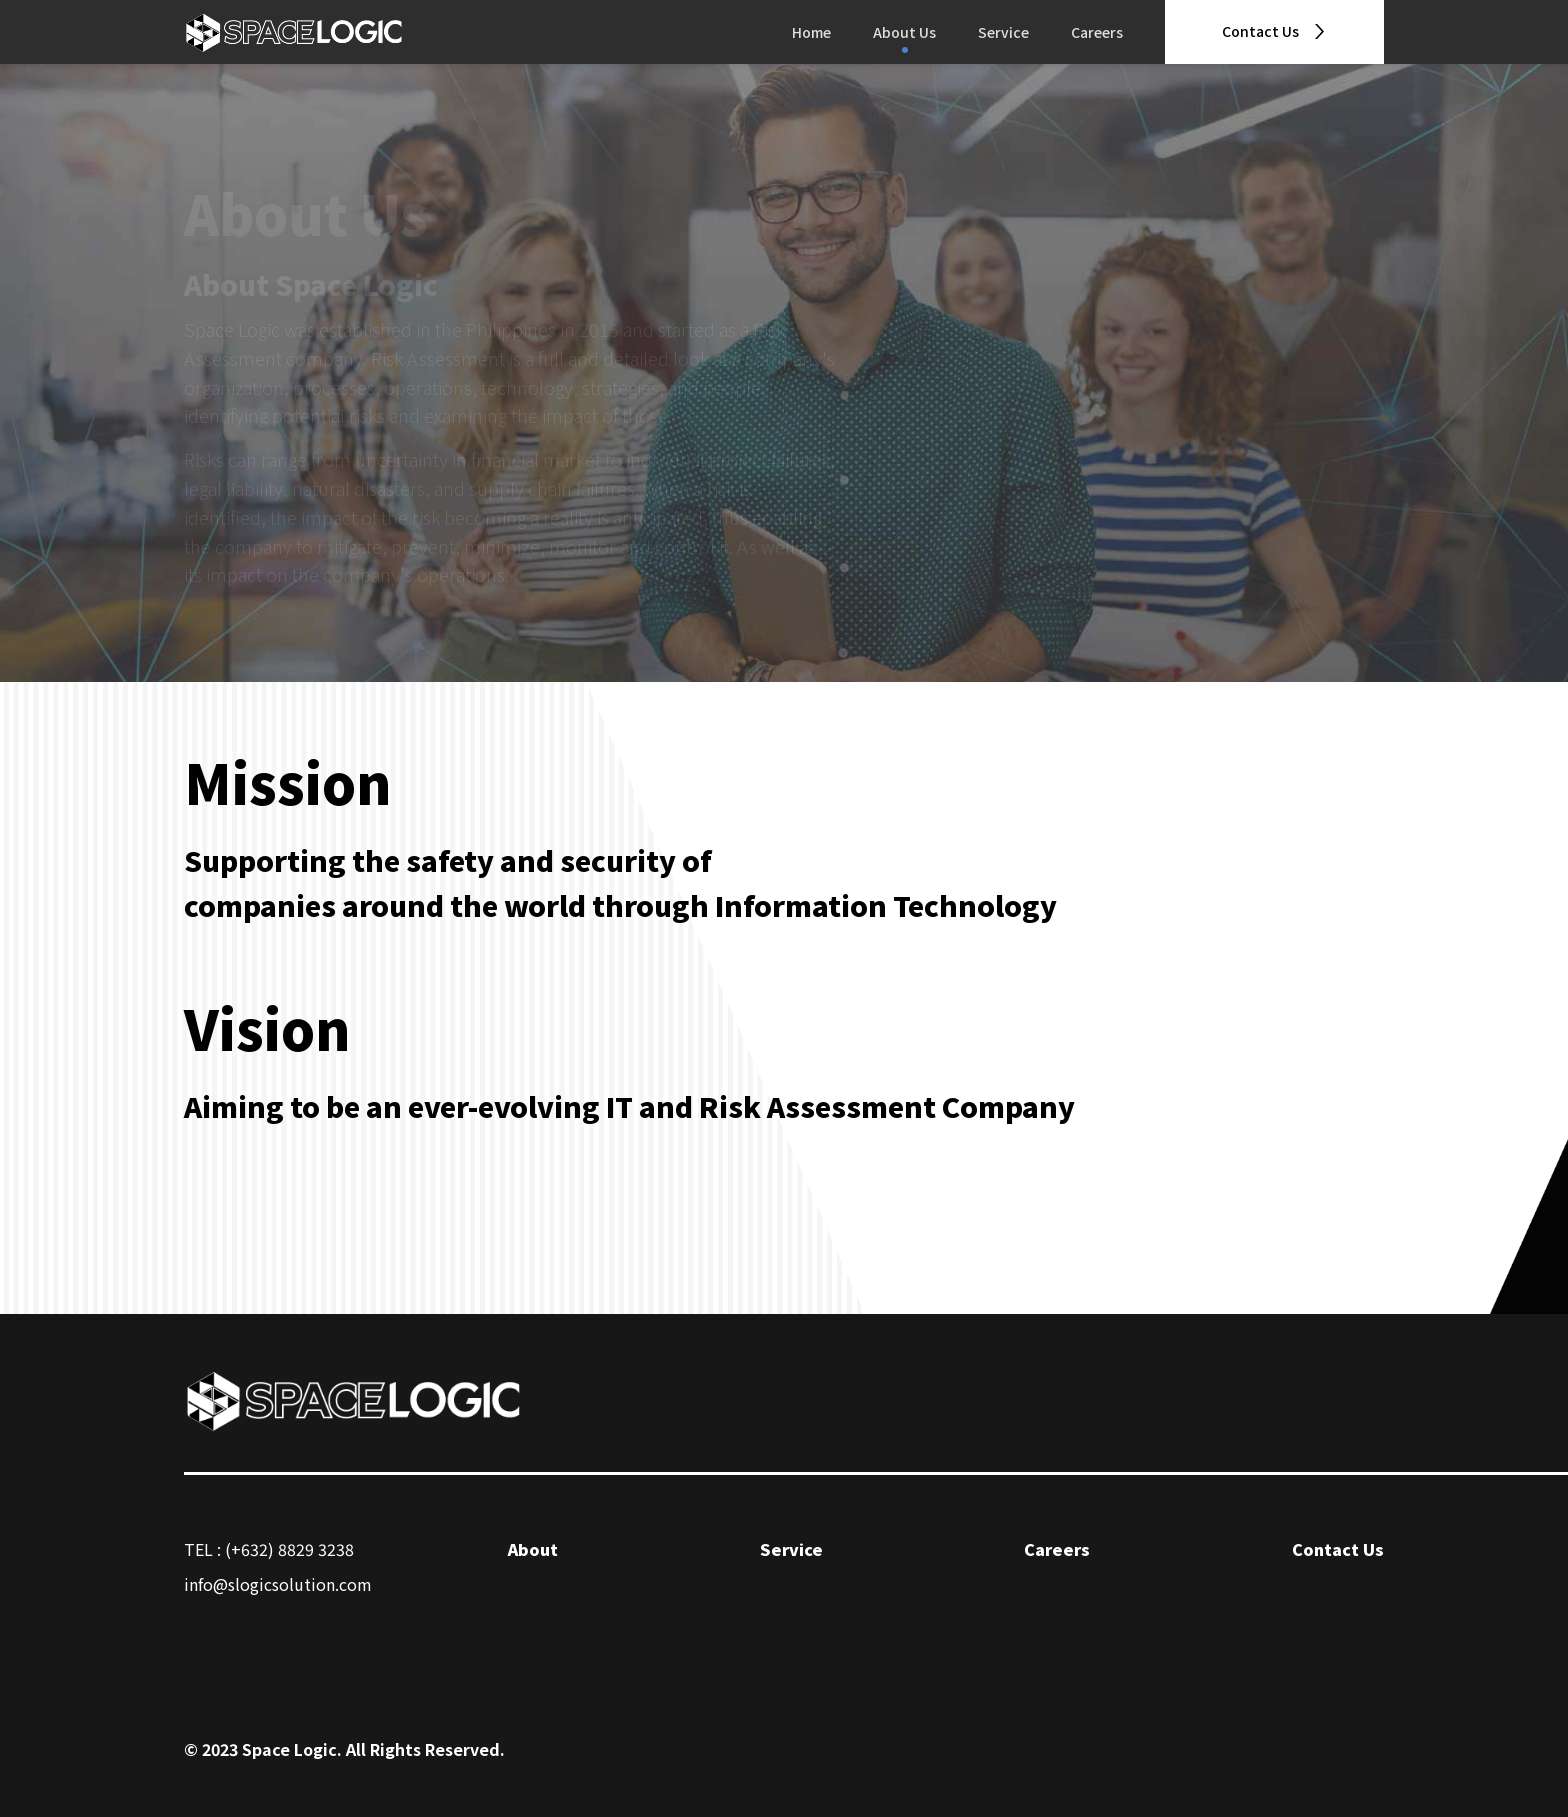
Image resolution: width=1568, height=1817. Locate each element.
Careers (1097, 32)
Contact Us (1338, 1549)
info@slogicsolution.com (278, 1584)
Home (811, 32)
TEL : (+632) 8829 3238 (269, 1549)
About (533, 1549)
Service (1003, 32)
